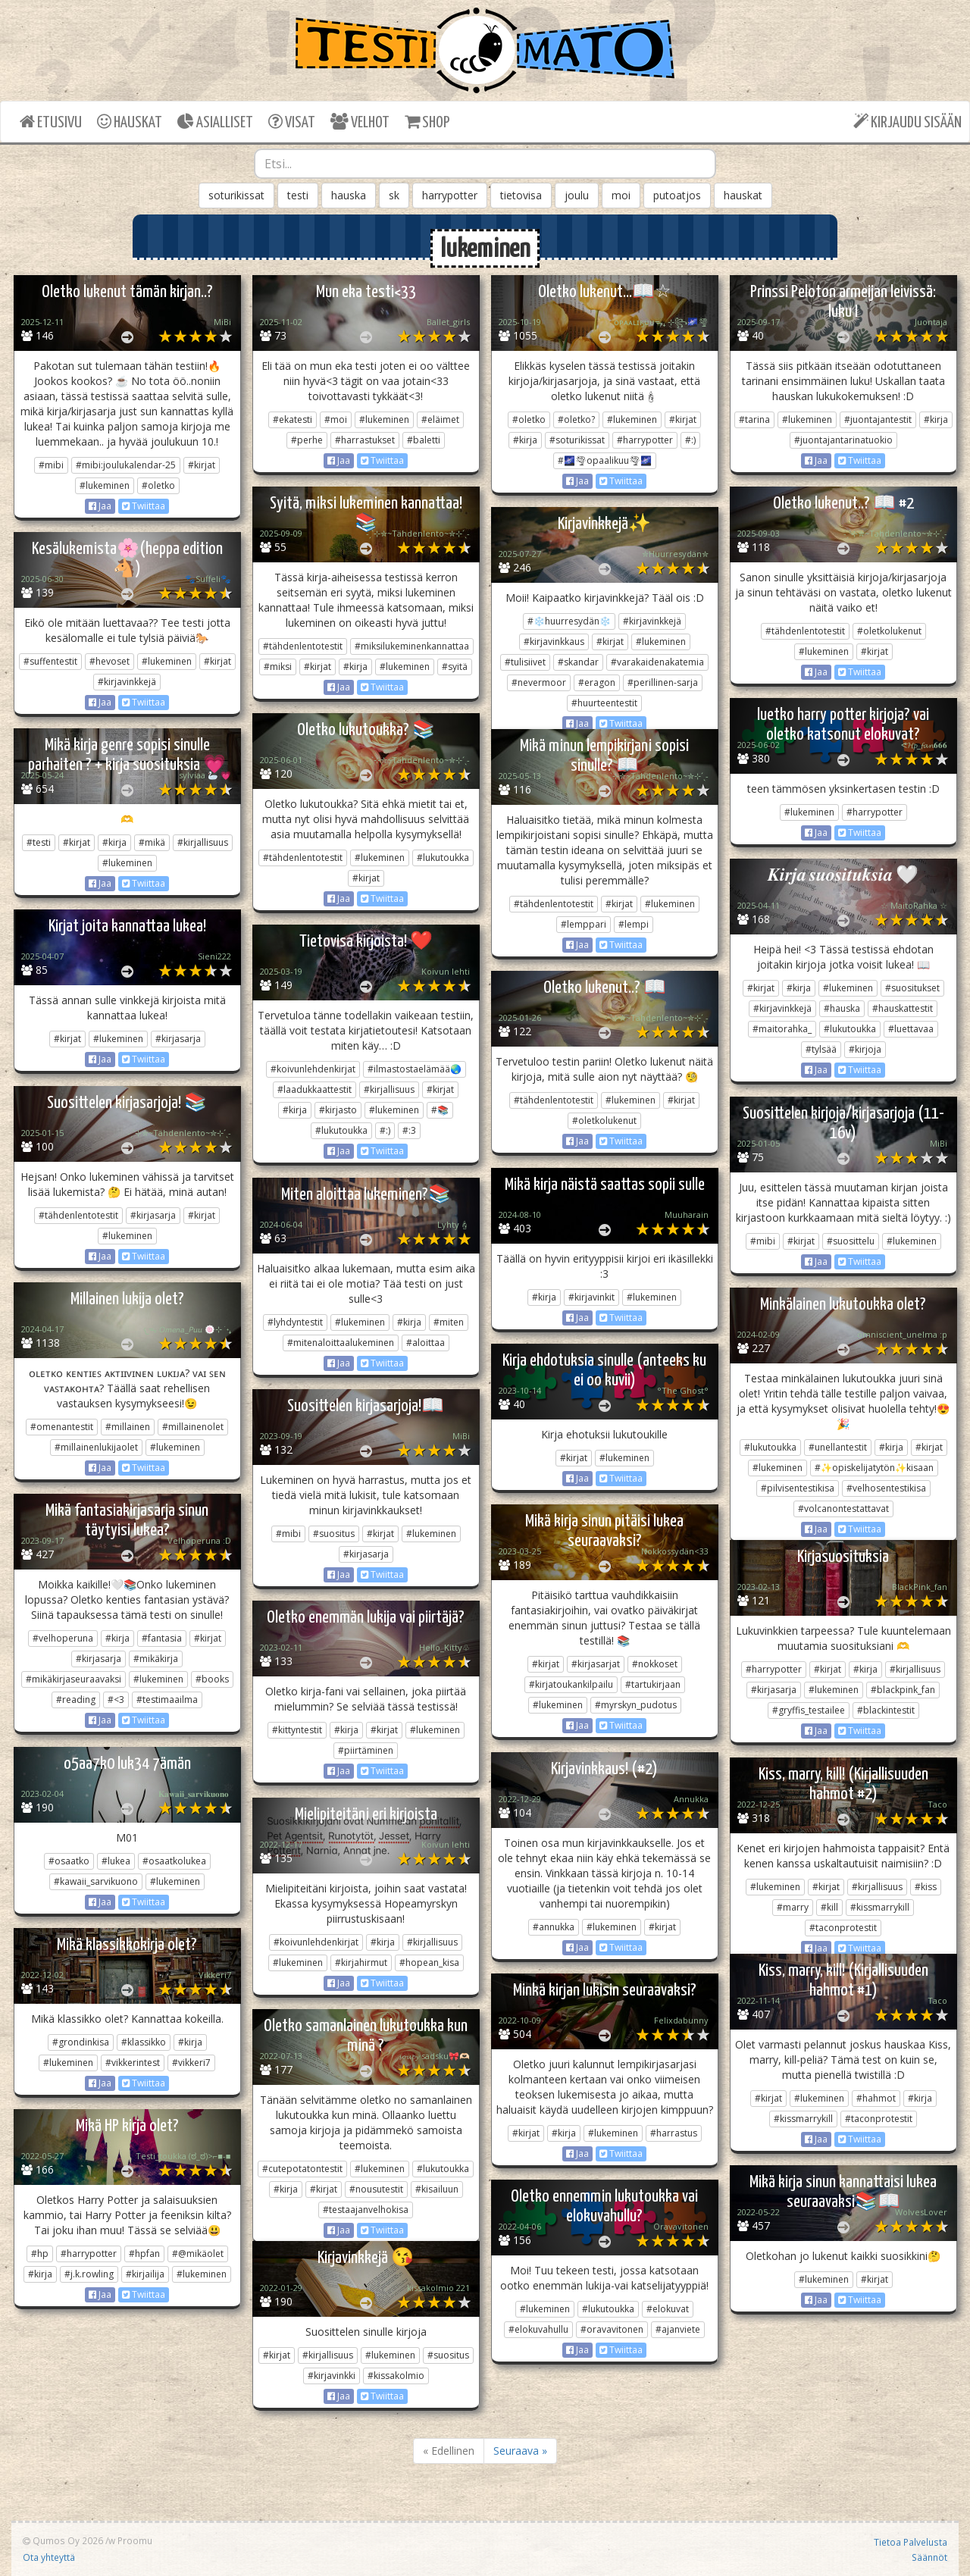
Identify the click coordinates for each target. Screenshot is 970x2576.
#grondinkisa (80, 2042)
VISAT (291, 121)
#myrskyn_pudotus (636, 1704)
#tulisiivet (525, 662)
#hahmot (876, 2098)
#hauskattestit (902, 1008)
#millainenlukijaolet (96, 1447)
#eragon (596, 682)
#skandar (578, 662)
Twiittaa (143, 505)
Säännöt (929, 2557)
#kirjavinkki (331, 2375)
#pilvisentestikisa (797, 1488)
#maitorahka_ (782, 1028)
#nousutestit (376, 2189)
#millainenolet (193, 1426)
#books (212, 1679)
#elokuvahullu (538, 2329)
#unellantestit (838, 1447)
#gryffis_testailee (808, 1710)
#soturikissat (577, 440)
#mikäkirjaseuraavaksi (73, 1679)
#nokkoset (654, 1663)
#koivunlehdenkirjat (313, 1069)
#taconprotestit (843, 1927)
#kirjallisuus (202, 842)
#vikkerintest (132, 2062)
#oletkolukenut (889, 630)
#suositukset (912, 987)
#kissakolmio (396, 2375)
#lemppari (583, 924)
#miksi (278, 666)
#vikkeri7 (191, 2062)
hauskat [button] (743, 195)
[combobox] (485, 164)
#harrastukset (365, 440)
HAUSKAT (129, 121)
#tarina (754, 419)
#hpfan (144, 2253)
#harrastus (673, 2133)
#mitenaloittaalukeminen (340, 1342)
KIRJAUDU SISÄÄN (907, 121)
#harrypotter (645, 440)
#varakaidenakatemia (657, 662)
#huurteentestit (604, 702)
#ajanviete (678, 2329)
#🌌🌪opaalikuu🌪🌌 (605, 460)
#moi (335, 419)
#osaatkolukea (174, 1861)
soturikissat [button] (236, 195)
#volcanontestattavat (843, 1508)
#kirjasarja (178, 1038)
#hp (39, 2253)
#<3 (116, 1699)
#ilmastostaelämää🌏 (415, 1069)
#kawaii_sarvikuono (96, 1881)
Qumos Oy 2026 (63, 2540)
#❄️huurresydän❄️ (569, 621)
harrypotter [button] (449, 195)
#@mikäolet (198, 2253)
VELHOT (360, 121)
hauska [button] (348, 195)
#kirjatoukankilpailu (571, 1684)
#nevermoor (539, 682)
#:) (690, 440)
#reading (75, 1699)
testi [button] (297, 195)
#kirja (525, 440)
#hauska (842, 1008)
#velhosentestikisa (886, 1488)
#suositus (334, 1533)
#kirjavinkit (591, 1297)
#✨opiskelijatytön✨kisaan (874, 1467)
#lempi (633, 924)
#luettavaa (911, 1028)
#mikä (152, 842)
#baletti (423, 440)
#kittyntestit (297, 1729)
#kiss (926, 1886)
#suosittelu (851, 1241)
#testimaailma (167, 1699)
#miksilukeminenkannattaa (412, 646)
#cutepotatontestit (302, 2168)
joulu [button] (577, 195)
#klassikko (143, 2042)
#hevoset (109, 661)
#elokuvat (667, 2308)
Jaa (100, 505)
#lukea (116, 1861)
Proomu (134, 2540)
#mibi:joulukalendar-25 (126, 465)
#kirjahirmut (361, 1962)
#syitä (455, 666)
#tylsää (821, 1049)
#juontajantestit (878, 419)
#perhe (307, 440)
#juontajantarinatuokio (843, 440)
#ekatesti (292, 419)
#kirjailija (145, 2274)
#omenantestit (61, 1426)
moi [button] (621, 195)
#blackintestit (886, 1710)
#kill (829, 1907)
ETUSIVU (51, 121)
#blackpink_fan (903, 1689)
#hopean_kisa (429, 1962)
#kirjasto (338, 1109)
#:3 (409, 1130)
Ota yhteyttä (49, 2557)
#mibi (51, 465)
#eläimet (440, 419)
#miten (448, 1322)
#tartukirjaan (653, 1684)
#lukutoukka (443, 857)
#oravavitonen (611, 2329)
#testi (39, 842)
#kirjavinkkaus (554, 641)
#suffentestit (50, 661)
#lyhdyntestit (295, 1322)
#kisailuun (436, 2189)
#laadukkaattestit (314, 1089)
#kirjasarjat (595, 1663)
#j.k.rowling (89, 2274)
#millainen (127, 1426)
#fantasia (162, 1638)
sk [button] (394, 195)
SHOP (427, 121)
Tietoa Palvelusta (910, 2542)
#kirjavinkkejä (652, 621)
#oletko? (576, 419)
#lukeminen (105, 485)
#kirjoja (865, 1049)
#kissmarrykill (879, 1907)
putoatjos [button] (677, 195)
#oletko (158, 485)
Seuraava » (520, 2450)
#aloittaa (425, 1342)
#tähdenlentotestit (303, 646)
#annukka (553, 1926)
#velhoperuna (63, 1638)
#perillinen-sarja (662, 682)
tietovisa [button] (521, 195)
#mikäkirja (155, 1658)
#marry (793, 1907)
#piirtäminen (365, 1750)
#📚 (440, 1109)
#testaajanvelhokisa (365, 2209)
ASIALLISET (215, 121)
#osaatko (68, 1861)
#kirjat (201, 465)
